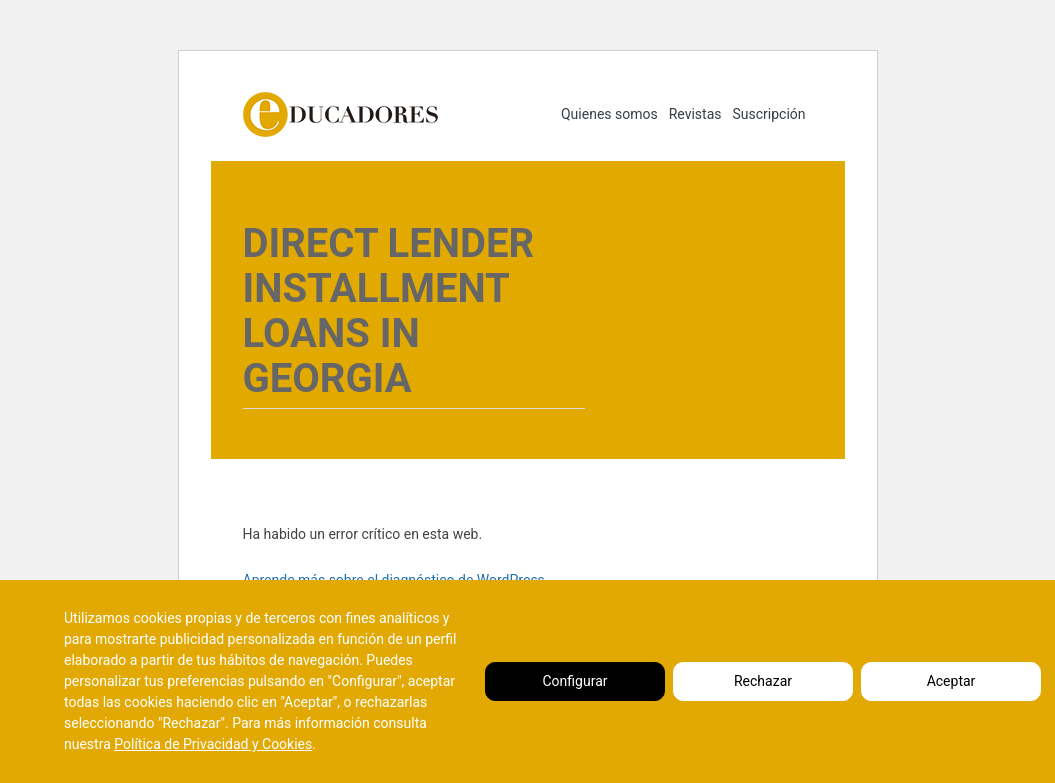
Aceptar (951, 681)
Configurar (575, 681)
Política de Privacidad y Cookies (213, 744)
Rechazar (763, 681)
